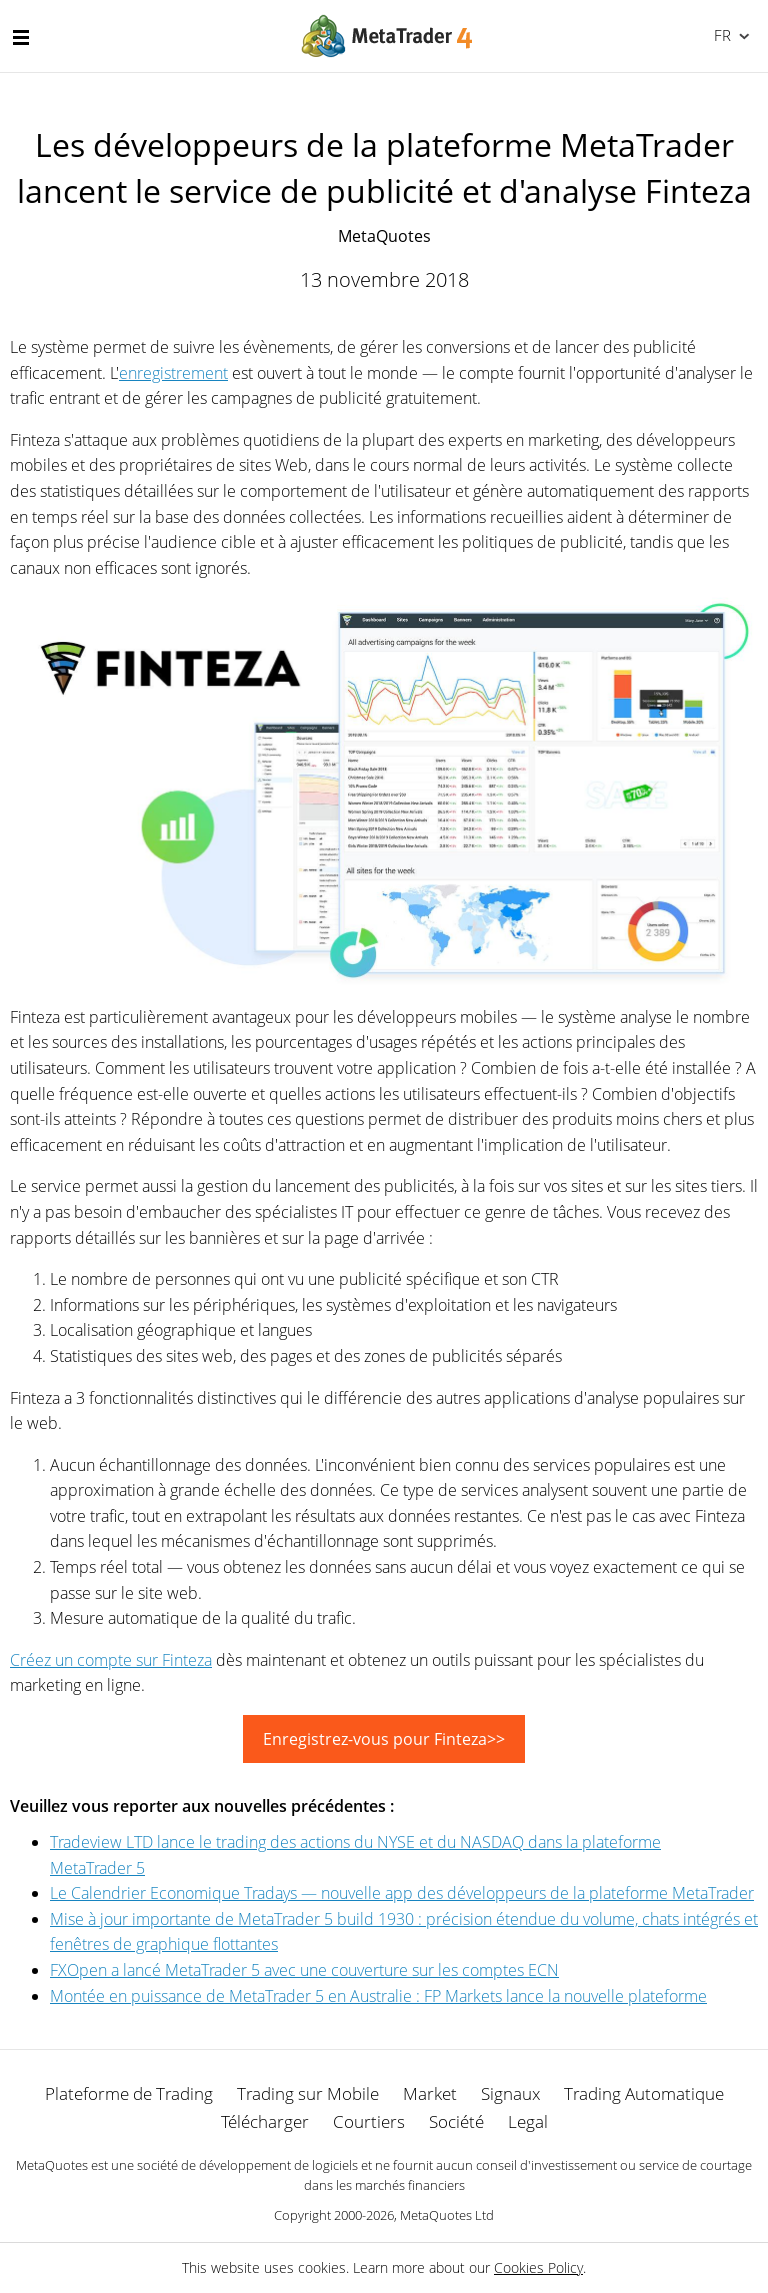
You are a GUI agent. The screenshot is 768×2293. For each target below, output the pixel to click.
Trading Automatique (644, 2093)
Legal (528, 2121)
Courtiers (369, 2121)
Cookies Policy (538, 2267)
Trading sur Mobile (308, 2093)
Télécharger (265, 2121)
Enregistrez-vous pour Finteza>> (384, 1739)
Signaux (510, 2093)
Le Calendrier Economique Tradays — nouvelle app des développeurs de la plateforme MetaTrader (402, 1893)
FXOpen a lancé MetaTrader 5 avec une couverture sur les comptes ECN (304, 1970)
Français (720, 35)
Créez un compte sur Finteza (111, 1660)
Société (456, 2121)
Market (430, 2093)
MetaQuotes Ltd (447, 2215)
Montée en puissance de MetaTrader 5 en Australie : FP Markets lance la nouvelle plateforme (378, 1996)
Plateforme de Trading (129, 2093)
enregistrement (173, 373)
